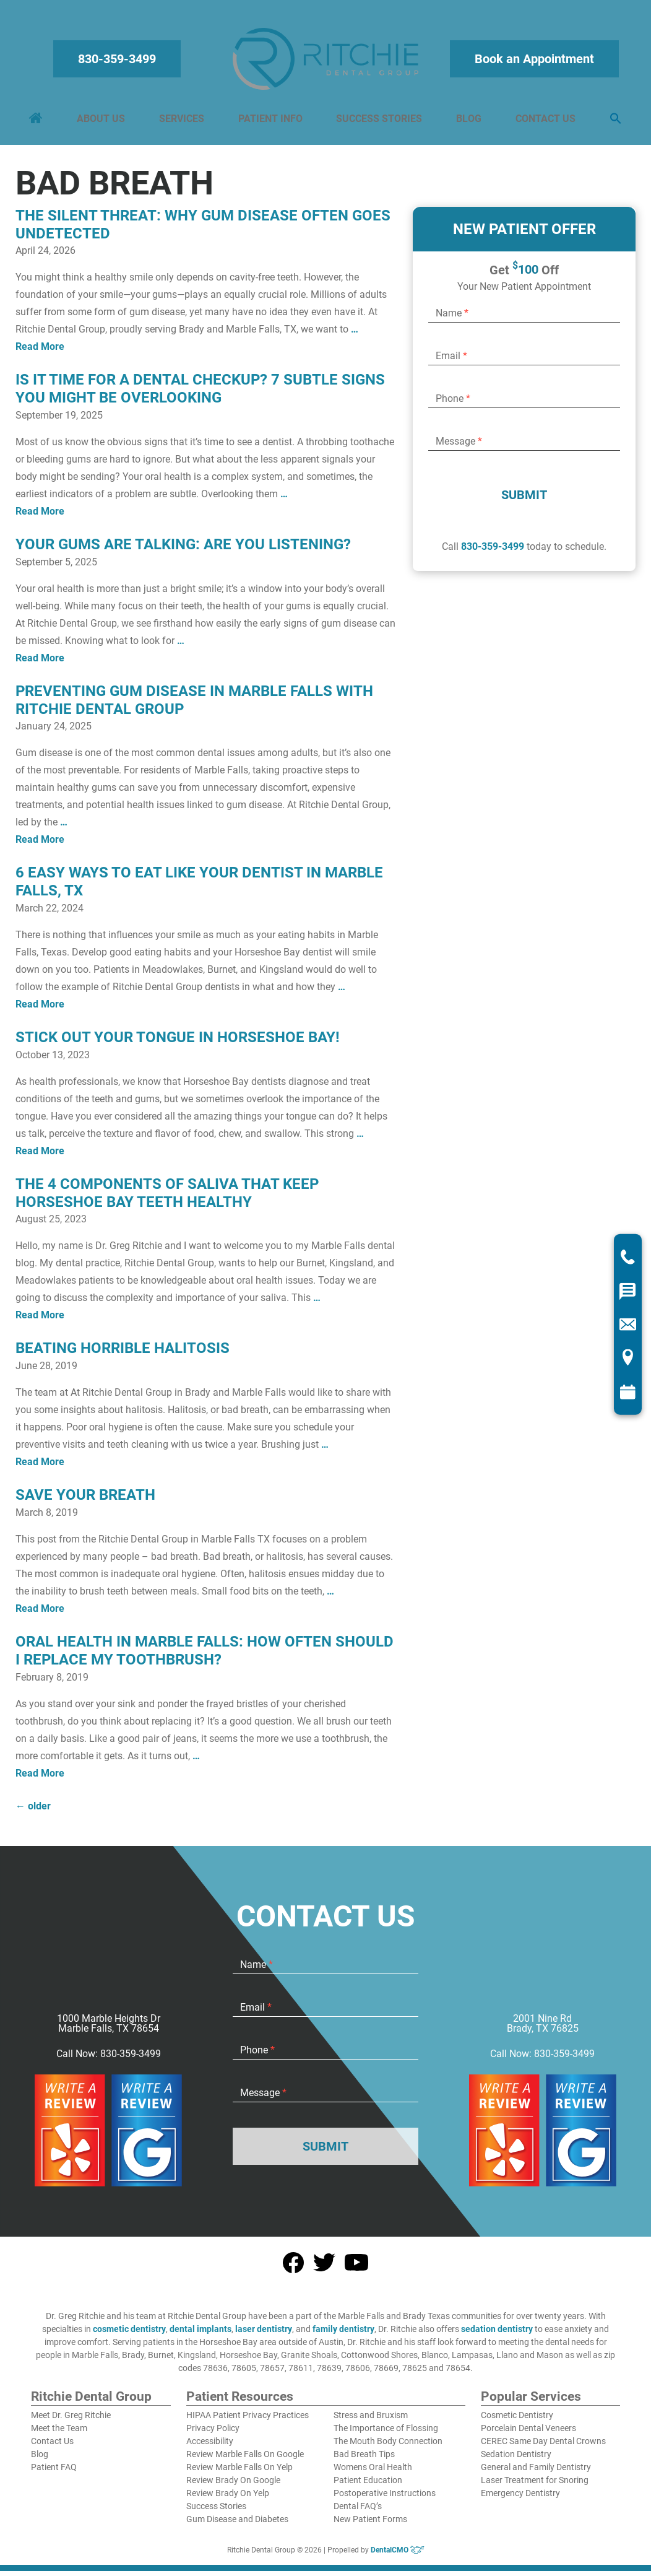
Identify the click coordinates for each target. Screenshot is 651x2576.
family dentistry (343, 2335)
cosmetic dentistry (129, 2335)
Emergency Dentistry (520, 2499)
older (33, 1812)
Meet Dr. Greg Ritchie (71, 2421)
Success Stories (379, 122)
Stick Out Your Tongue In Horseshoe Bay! (177, 1043)
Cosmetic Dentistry (517, 2421)
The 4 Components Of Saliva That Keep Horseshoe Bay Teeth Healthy (167, 1199)
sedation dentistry (497, 2335)
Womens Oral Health (373, 2473)
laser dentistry (263, 2335)
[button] (613, 122)
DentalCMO (398, 2556)
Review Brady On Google (233, 2486)
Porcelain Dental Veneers (528, 2434)
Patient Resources (239, 2403)
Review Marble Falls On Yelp (239, 2473)
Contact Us (544, 122)
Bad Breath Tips (364, 2460)
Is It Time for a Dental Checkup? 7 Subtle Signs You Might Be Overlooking (200, 394)
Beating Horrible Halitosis (122, 1354)
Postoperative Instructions (385, 2499)
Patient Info (270, 122)
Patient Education (368, 2486)
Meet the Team (59, 2434)
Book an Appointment (532, 61)
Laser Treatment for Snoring (534, 2486)
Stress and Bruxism (371, 2421)
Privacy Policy (212, 2434)
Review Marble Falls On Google (245, 2460)
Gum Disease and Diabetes (237, 2525)
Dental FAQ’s (358, 2512)
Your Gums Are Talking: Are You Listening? (183, 550)
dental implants (200, 2335)
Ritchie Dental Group (91, 2403)
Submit (524, 501)
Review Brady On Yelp (227, 2499)
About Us (103, 122)
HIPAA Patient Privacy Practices (247, 2421)
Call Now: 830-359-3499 (108, 2060)
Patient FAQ (54, 2473)
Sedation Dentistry (516, 2460)
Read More (39, 353)
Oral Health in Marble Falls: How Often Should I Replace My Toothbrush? (204, 1656)
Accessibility (209, 2447)
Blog (467, 122)
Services (182, 122)
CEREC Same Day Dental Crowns (543, 2447)
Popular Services (531, 2403)
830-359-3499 (119, 61)
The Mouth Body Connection (388, 2447)
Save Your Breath (85, 1501)
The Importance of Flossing (386, 2434)
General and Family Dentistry (536, 2473)
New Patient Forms (370, 2525)
